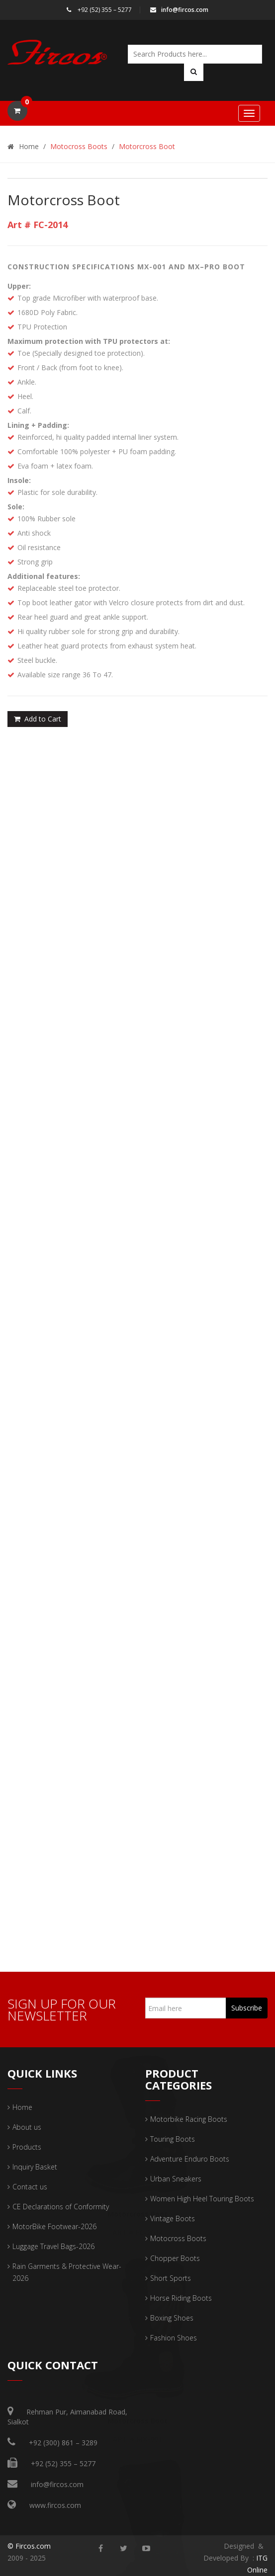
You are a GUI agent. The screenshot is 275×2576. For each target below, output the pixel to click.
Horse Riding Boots (181, 2298)
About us (26, 2127)
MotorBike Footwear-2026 (54, 2226)
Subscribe (246, 2007)
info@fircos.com (179, 9)
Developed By (227, 2558)
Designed (239, 2546)
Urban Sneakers (175, 2178)
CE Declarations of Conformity (60, 2206)
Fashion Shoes (173, 2337)
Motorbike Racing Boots (188, 2119)
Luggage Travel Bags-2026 (53, 2246)
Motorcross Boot (147, 146)
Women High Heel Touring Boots (202, 2198)
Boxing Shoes (171, 2318)
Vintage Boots (172, 2218)
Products (26, 2147)
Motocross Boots (78, 146)
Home (23, 146)
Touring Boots (172, 2139)
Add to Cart (37, 719)
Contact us (29, 2186)
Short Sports (170, 2278)
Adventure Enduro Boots (189, 2159)
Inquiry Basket (34, 2167)
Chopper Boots (175, 2258)
